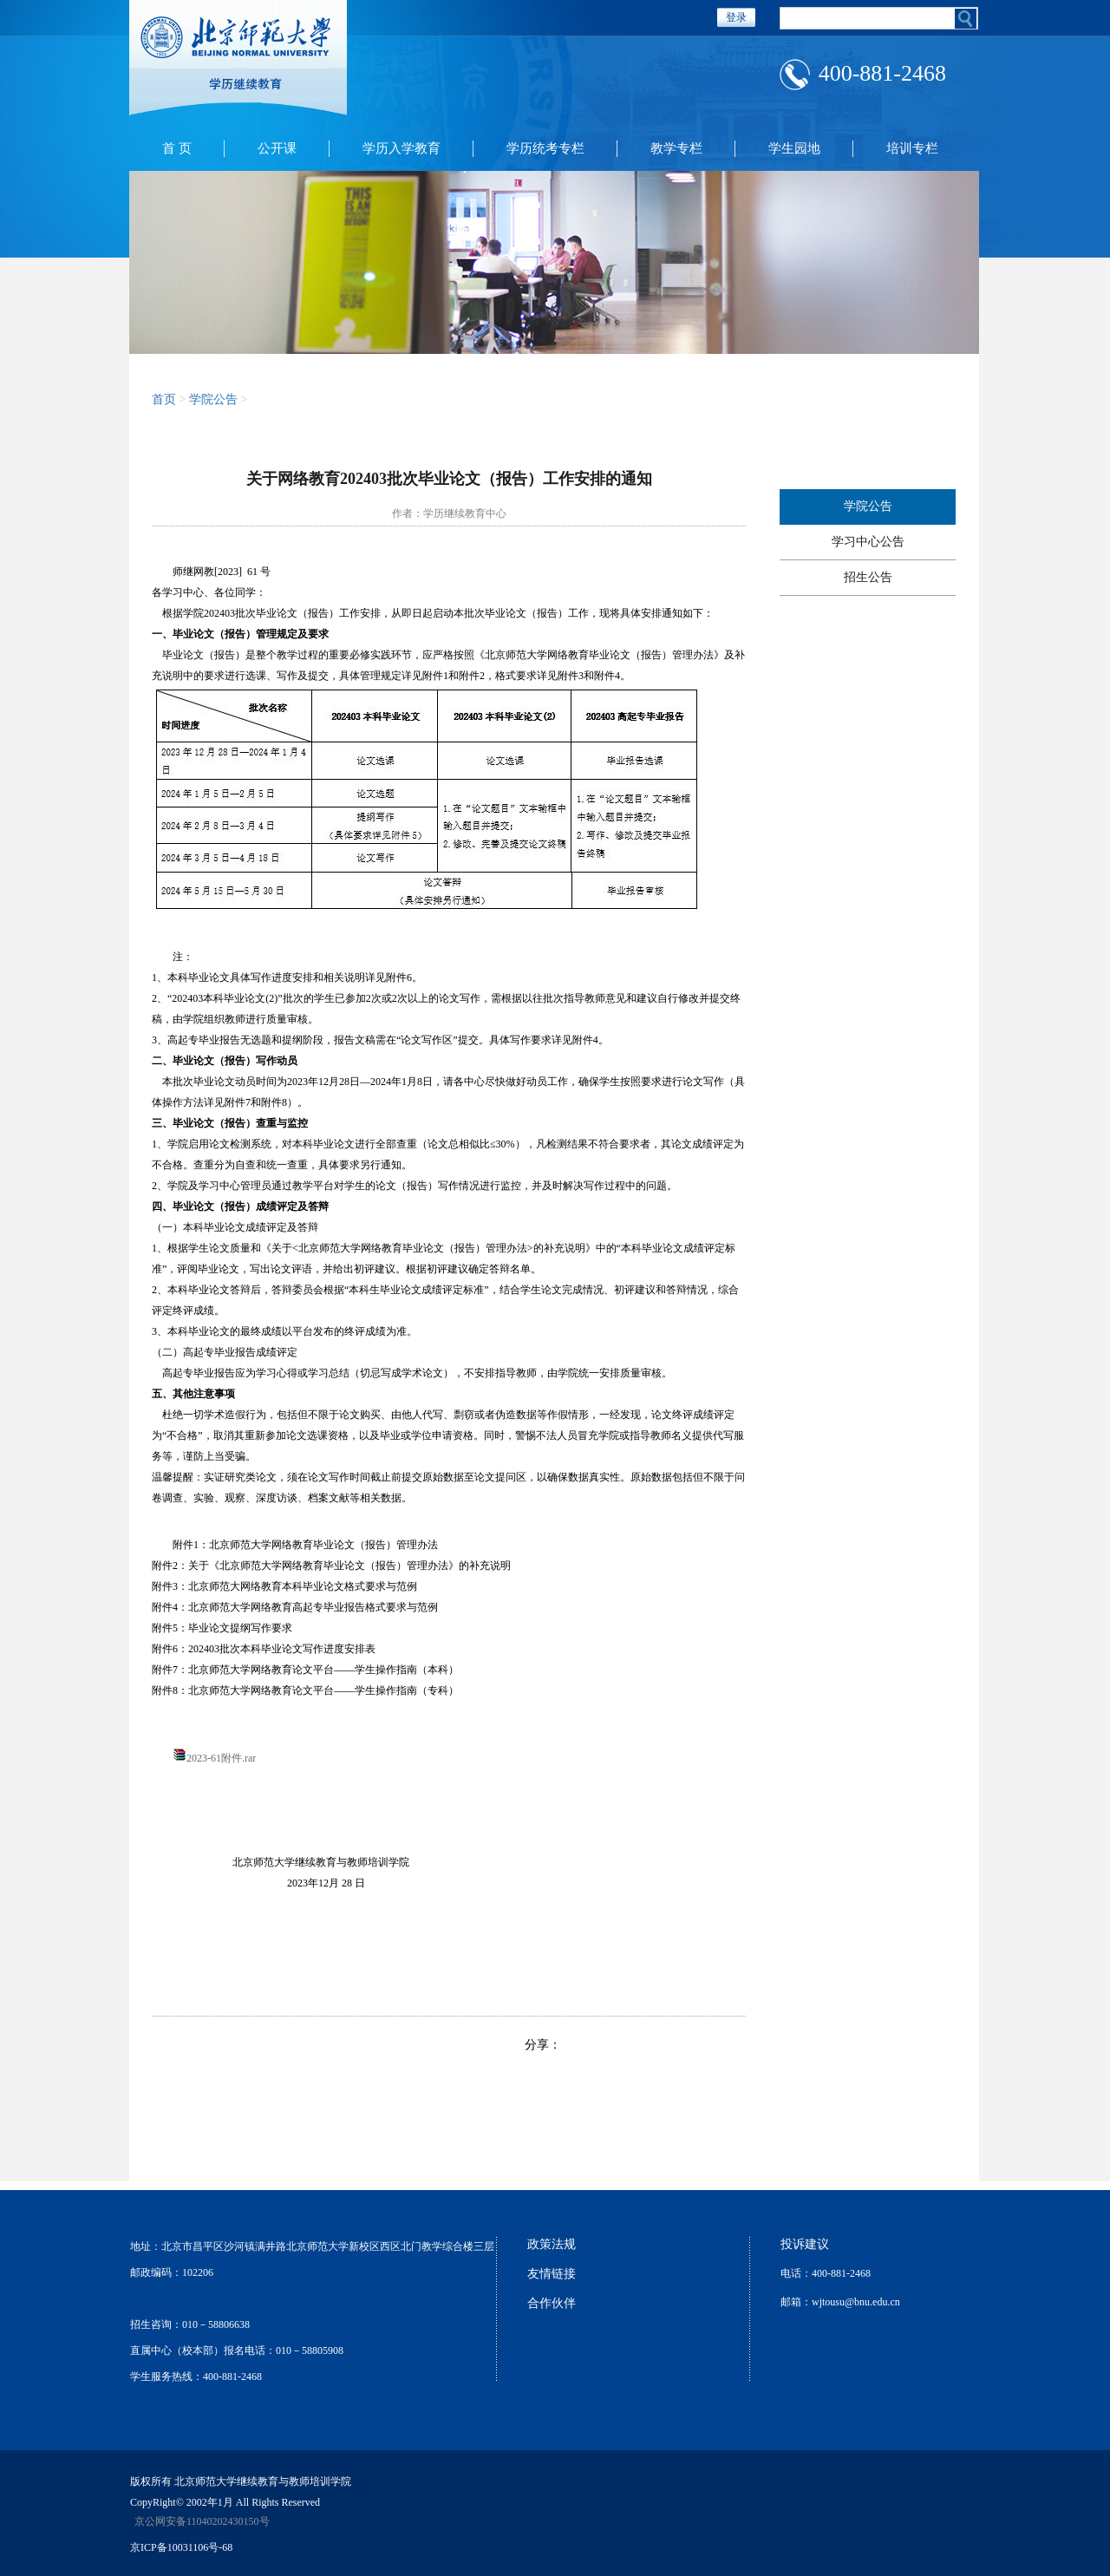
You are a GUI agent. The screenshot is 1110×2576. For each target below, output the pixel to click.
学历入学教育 (401, 148)
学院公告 (213, 399)
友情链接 (551, 2273)
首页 (164, 399)
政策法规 (551, 2244)
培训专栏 (912, 148)
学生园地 (794, 148)
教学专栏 (676, 148)
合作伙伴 (551, 2303)
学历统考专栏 (545, 148)
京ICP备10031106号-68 (181, 2547)
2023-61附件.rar (221, 1758)
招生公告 (868, 577)
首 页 (177, 148)
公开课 (277, 148)
